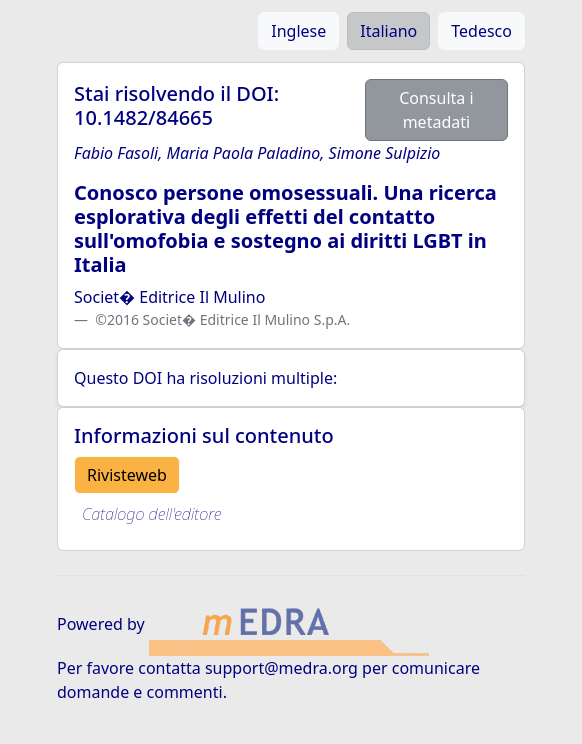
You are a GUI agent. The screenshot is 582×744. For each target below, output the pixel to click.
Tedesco (481, 31)
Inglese (298, 31)
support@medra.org (281, 668)
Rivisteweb (127, 475)
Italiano (388, 31)
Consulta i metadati (436, 110)
